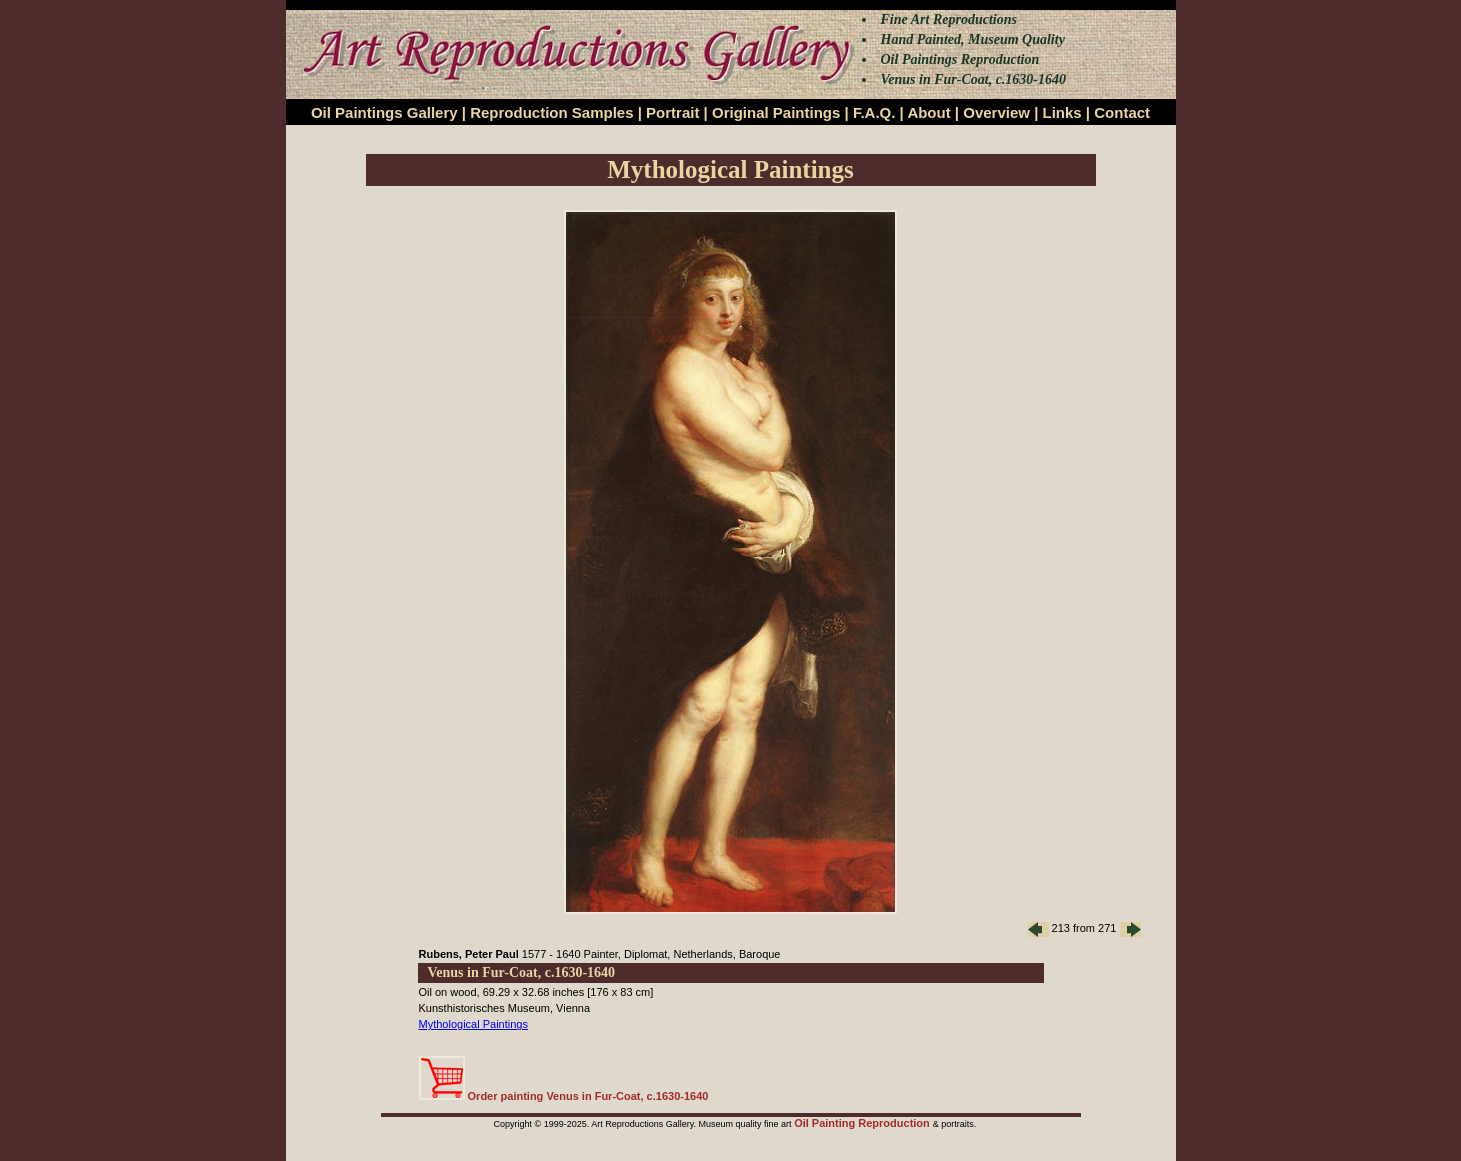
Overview (996, 112)
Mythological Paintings (473, 1024)
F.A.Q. (874, 112)
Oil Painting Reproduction (863, 1123)
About (928, 112)
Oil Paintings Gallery (384, 112)
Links (1062, 112)
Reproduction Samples (551, 112)
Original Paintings (776, 112)
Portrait (672, 112)
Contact (1122, 112)
